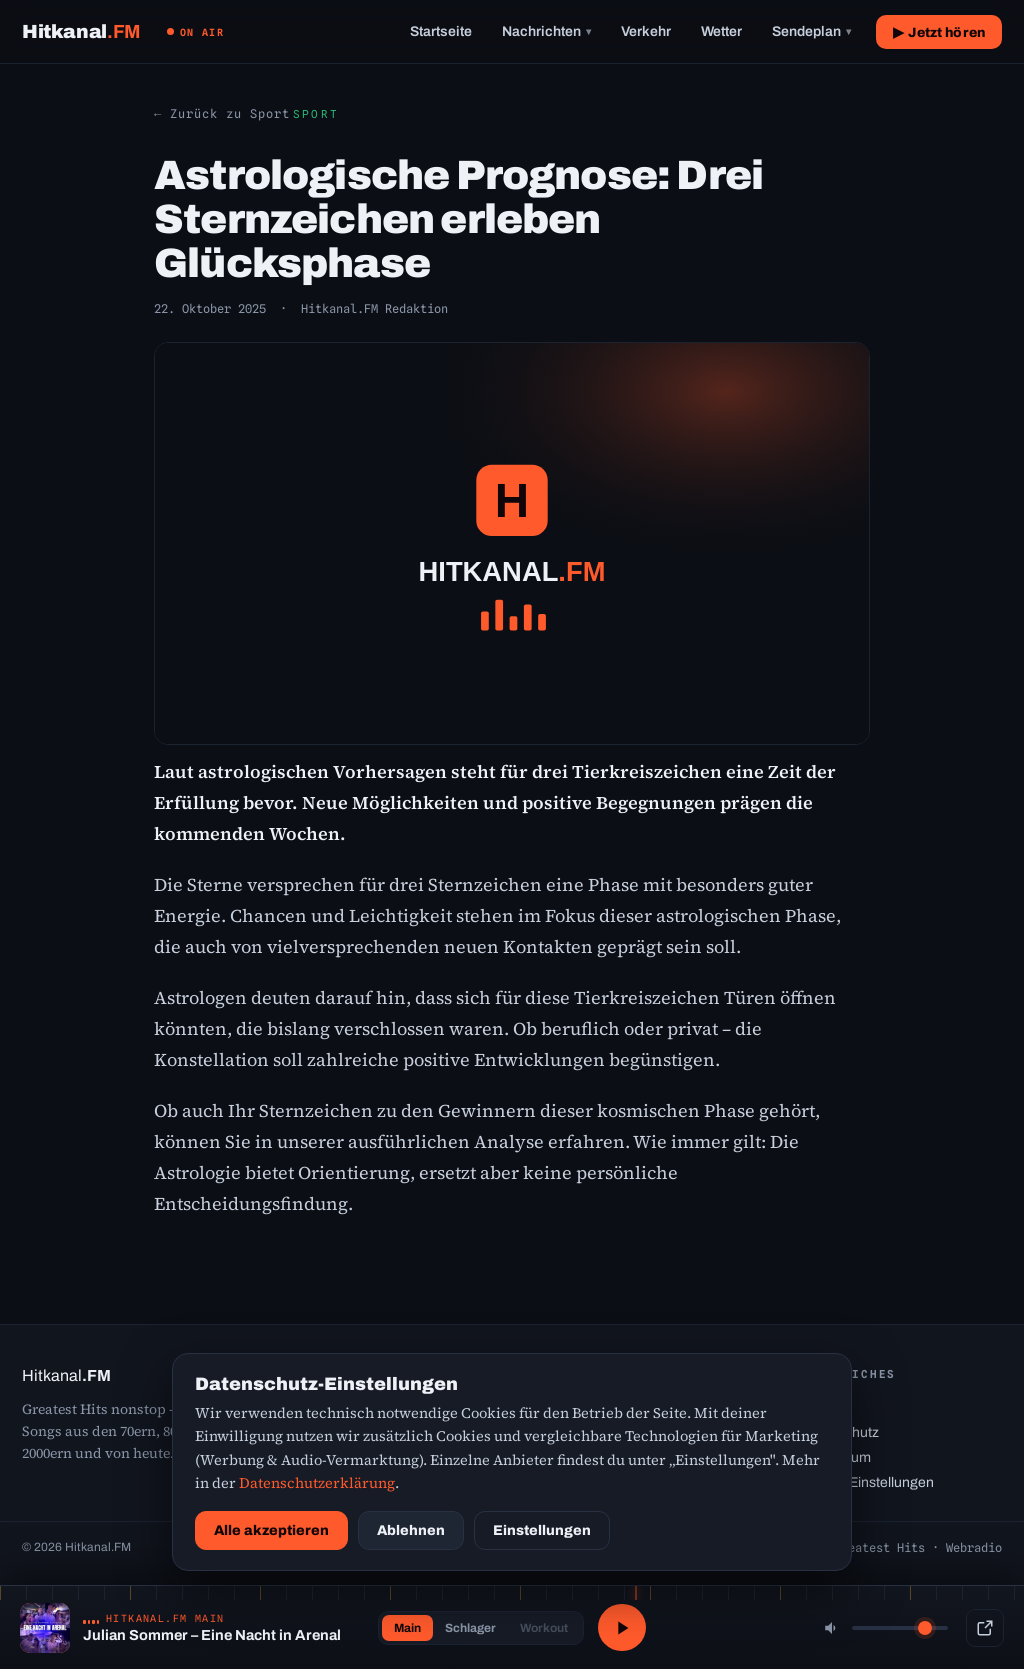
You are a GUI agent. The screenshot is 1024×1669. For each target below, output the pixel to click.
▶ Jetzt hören (939, 32)
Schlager (468, 1628)
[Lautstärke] (900, 1628)
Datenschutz (839, 1432)
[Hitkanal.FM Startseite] (81, 31)
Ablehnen (411, 1530)
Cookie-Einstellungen (867, 1482)
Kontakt (824, 1407)
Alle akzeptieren (271, 1530)
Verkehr (646, 31)
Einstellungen (542, 1530)
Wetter (721, 31)
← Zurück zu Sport (222, 113)
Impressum (835, 1457)
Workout (542, 1628)
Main (405, 1628)
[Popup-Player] (985, 1628)
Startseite (441, 31)
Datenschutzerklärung (317, 1483)
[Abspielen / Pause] (622, 1628)
